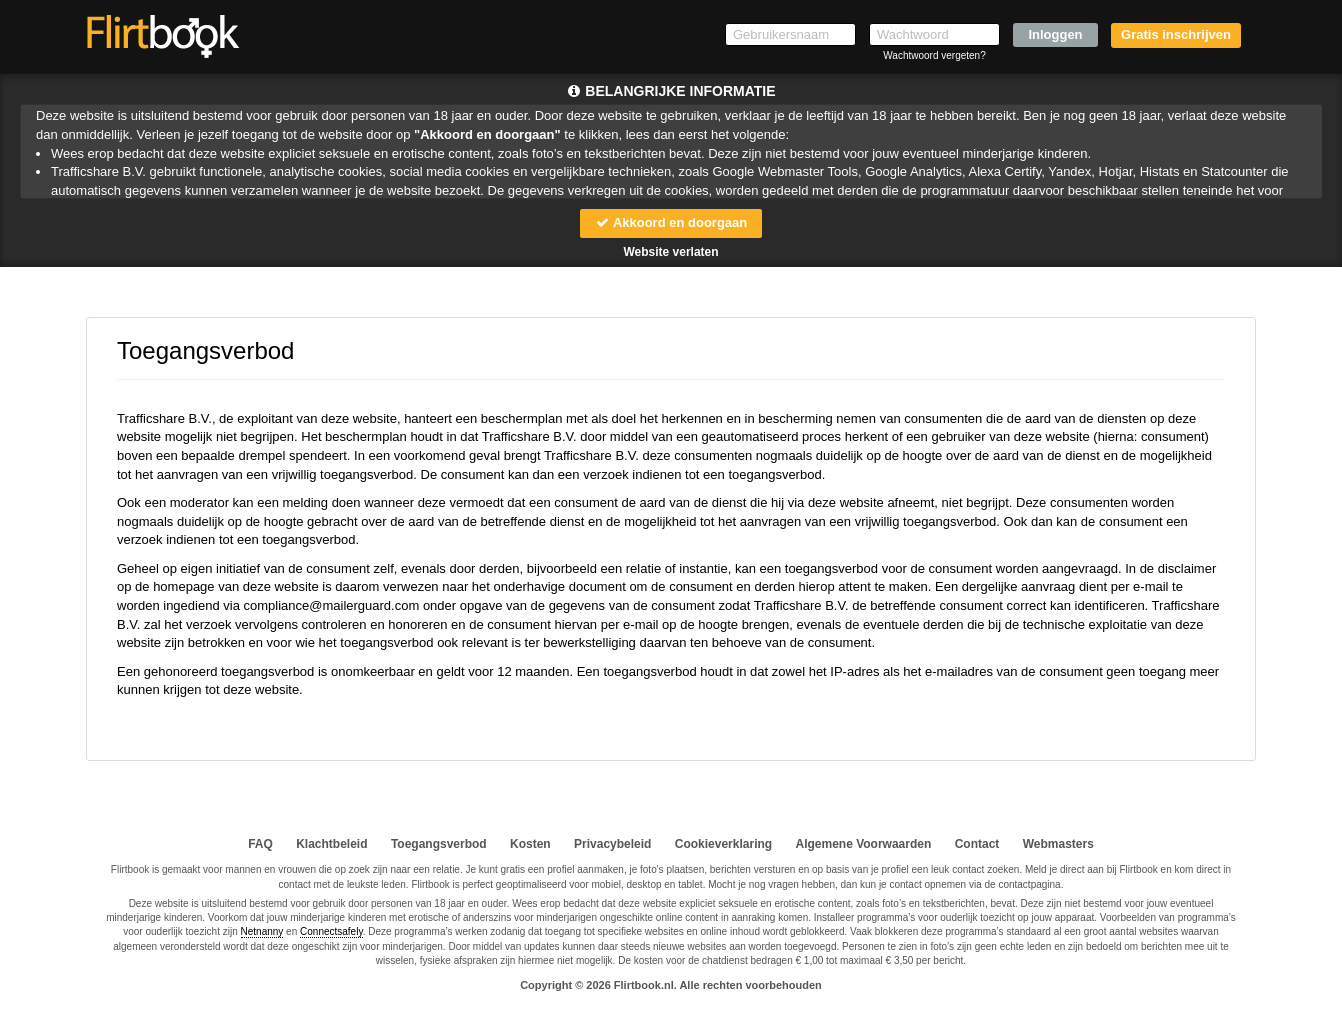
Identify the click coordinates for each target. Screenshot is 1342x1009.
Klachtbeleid (331, 844)
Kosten (530, 844)
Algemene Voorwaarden (863, 844)
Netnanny (262, 931)
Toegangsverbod (439, 844)
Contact (977, 844)
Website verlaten (670, 252)
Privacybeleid (612, 844)
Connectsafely (331, 931)
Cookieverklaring (723, 844)
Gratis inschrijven (1176, 34)
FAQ (260, 844)
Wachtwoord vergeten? (934, 55)
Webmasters (1058, 844)
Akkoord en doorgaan (671, 222)
